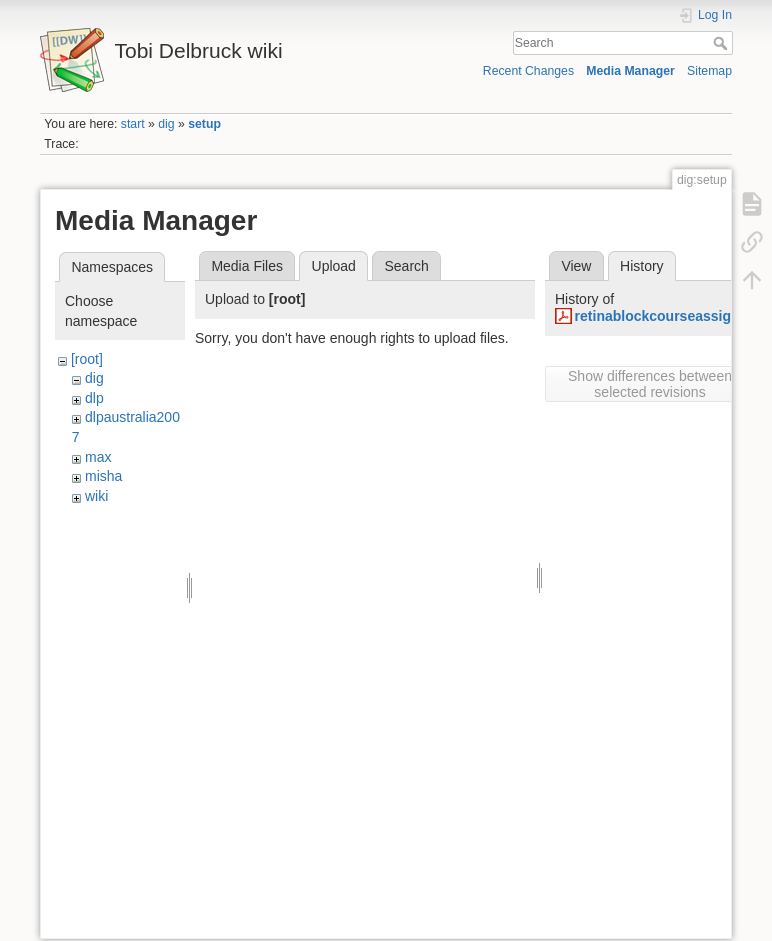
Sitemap (709, 71)
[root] (87, 359)
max (98, 457)
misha (103, 476)
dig (166, 124)
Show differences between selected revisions (650, 384)
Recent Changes (528, 71)
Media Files (247, 266)
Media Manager (630, 71)
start (133, 124)
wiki (96, 496)
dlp (94, 398)
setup (204, 124)
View (576, 266)
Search (722, 43)
